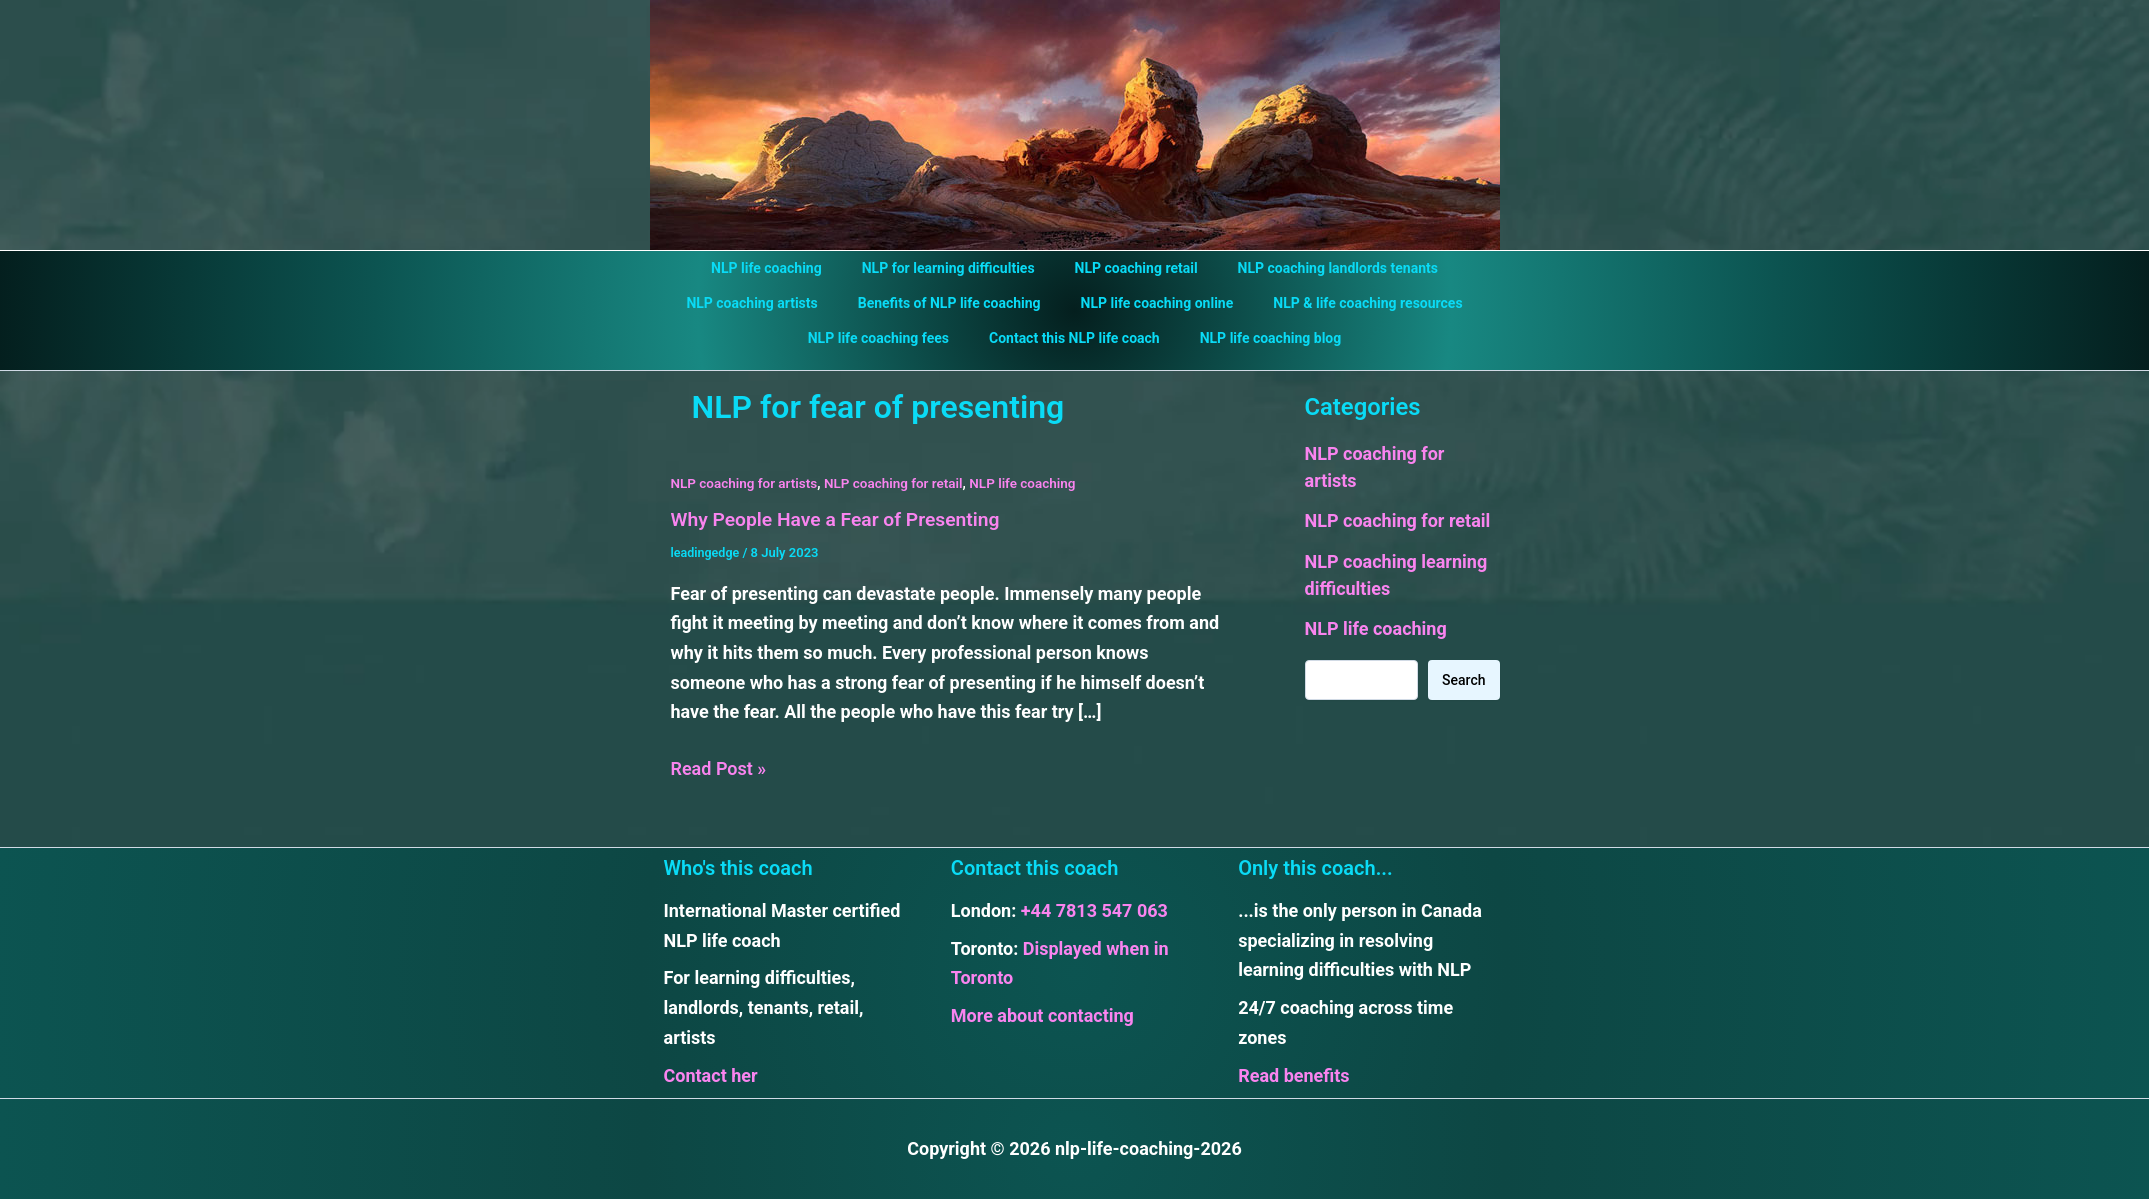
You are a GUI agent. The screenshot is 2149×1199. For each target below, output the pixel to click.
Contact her (711, 1074)
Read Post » (719, 769)
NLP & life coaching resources (1349, 303)
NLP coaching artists (769, 303)
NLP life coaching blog (1259, 338)
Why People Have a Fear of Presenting (842, 519)
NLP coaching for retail (902, 483)
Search (1463, 680)
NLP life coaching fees (890, 338)
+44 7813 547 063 (1094, 910)
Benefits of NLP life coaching (955, 303)
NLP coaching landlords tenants (1320, 268)
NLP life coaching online (1151, 303)
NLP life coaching (784, 268)
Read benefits (1293, 1074)
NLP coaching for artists (747, 483)
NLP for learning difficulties (954, 268)
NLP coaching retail (1130, 268)
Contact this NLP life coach (1074, 338)
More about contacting (1042, 1015)
